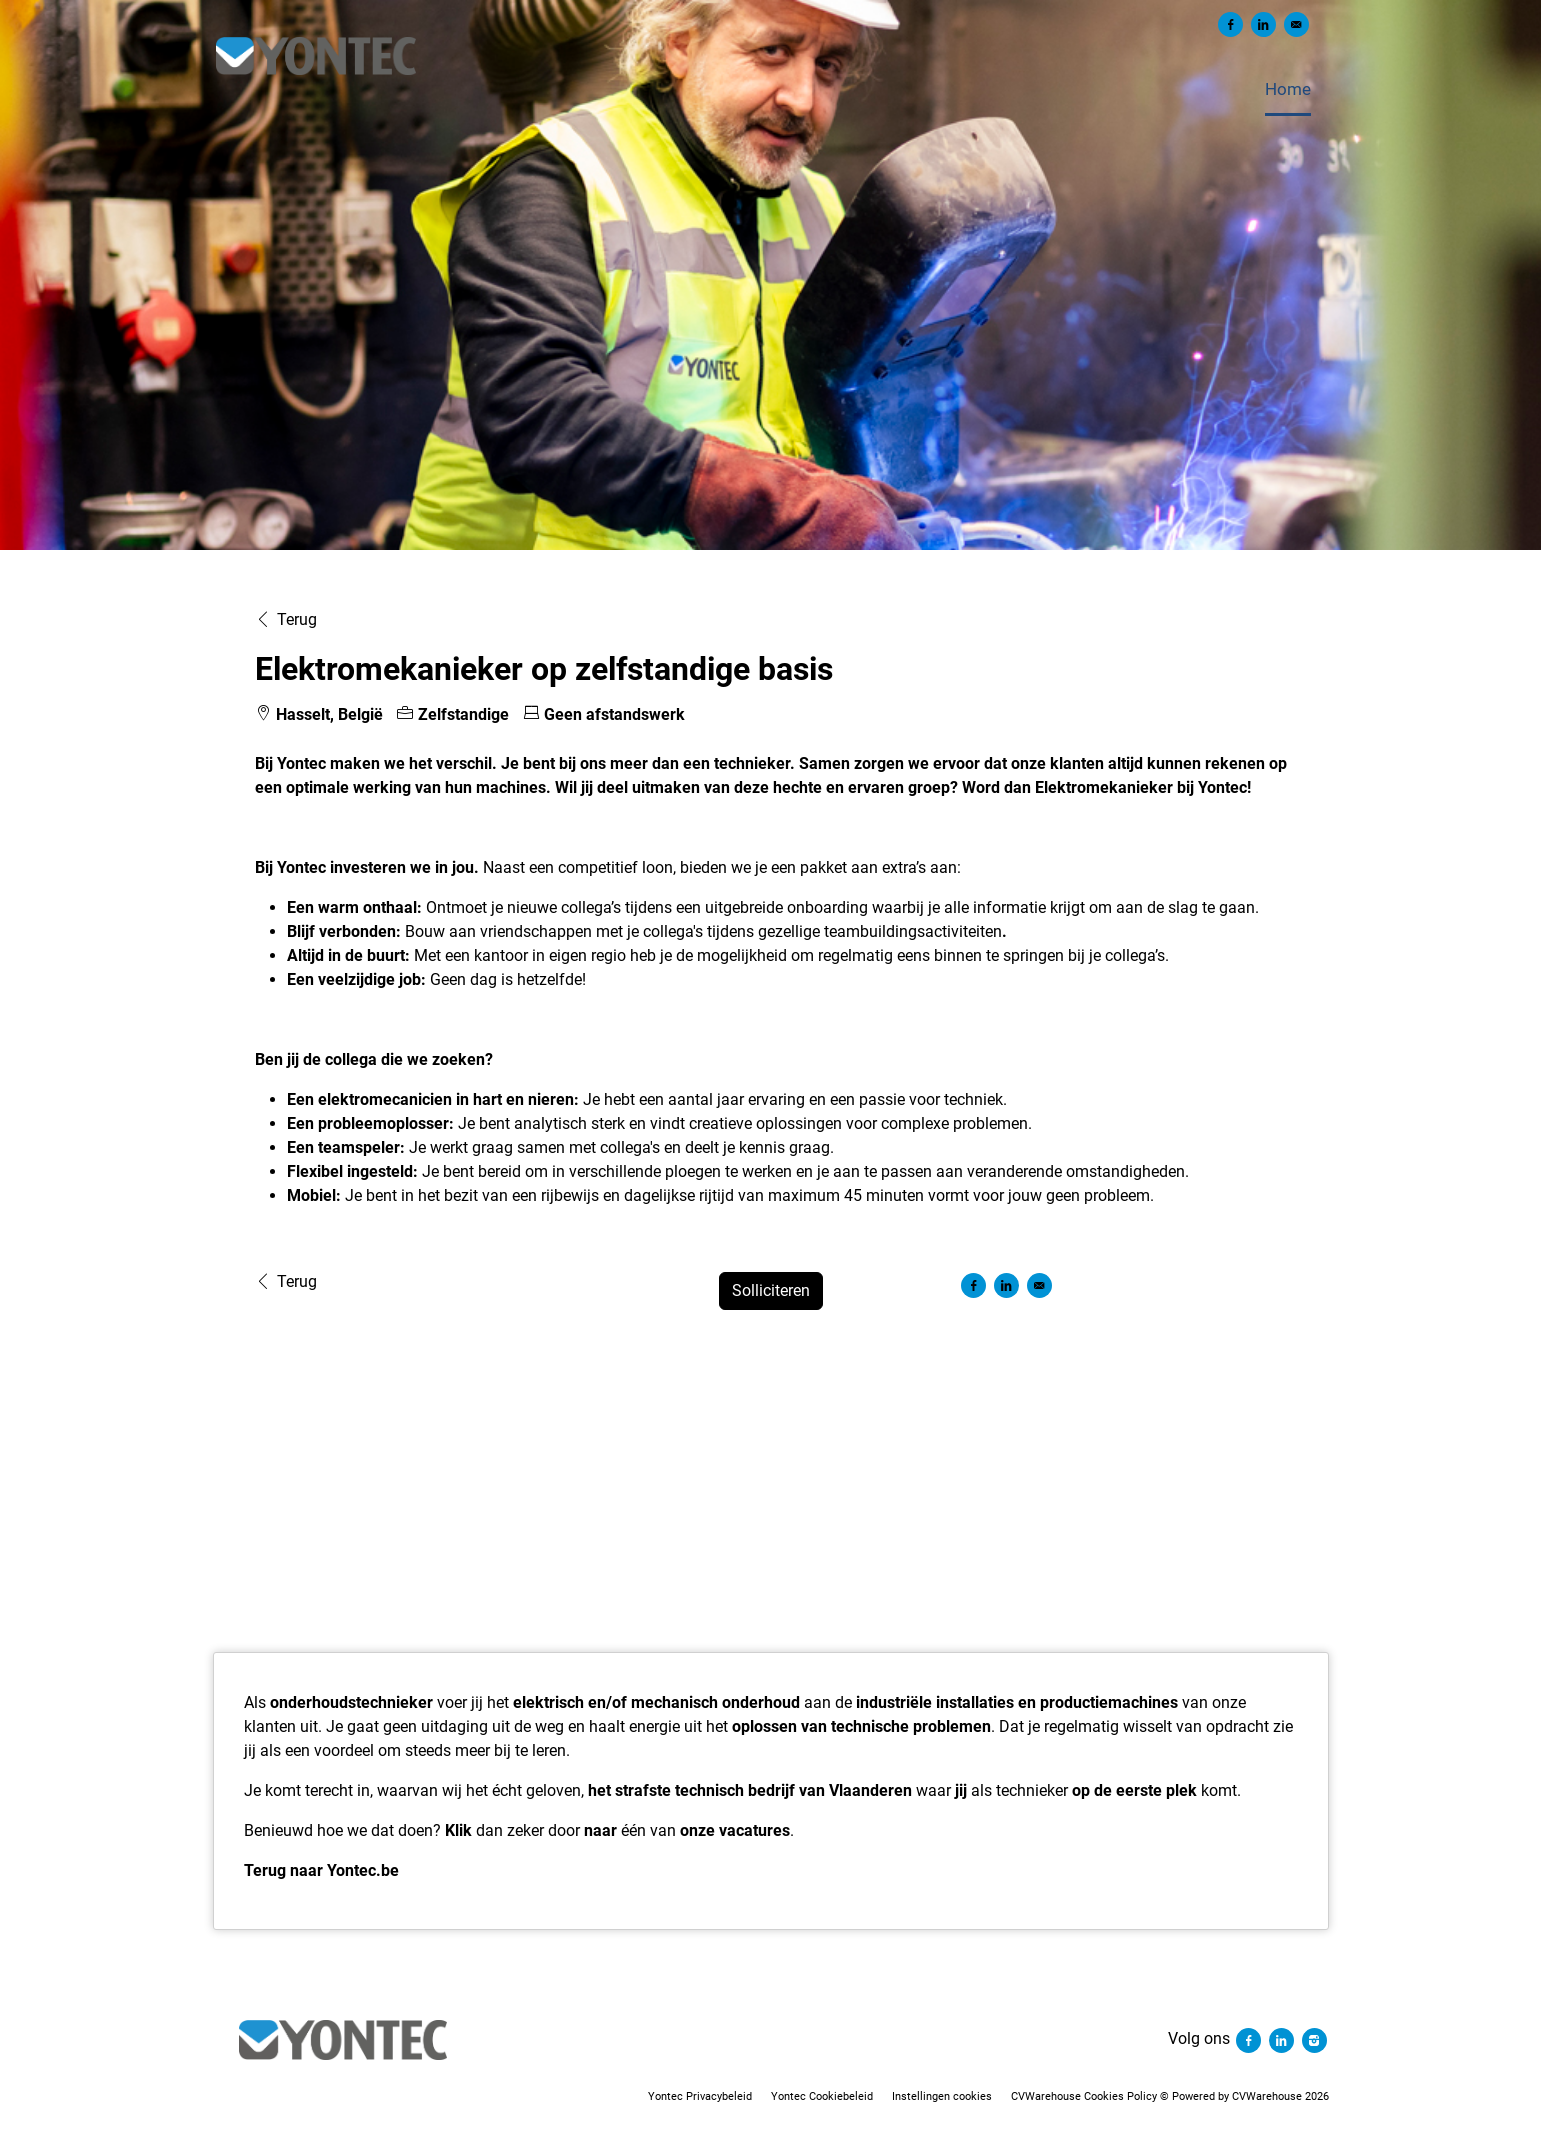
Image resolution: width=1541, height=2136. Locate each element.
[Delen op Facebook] (1230, 24)
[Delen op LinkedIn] (1263, 24)
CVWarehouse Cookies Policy (1084, 2096)
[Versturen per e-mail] (1296, 24)
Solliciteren (771, 1290)
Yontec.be (363, 1870)
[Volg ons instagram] (1314, 2038)
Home (1288, 89)
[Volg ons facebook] (1250, 2038)
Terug (286, 620)
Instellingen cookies (942, 2096)
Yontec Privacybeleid (700, 2096)
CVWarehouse (1267, 2096)
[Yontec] (343, 2040)
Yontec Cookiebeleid (822, 2096)
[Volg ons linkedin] (1283, 2038)
